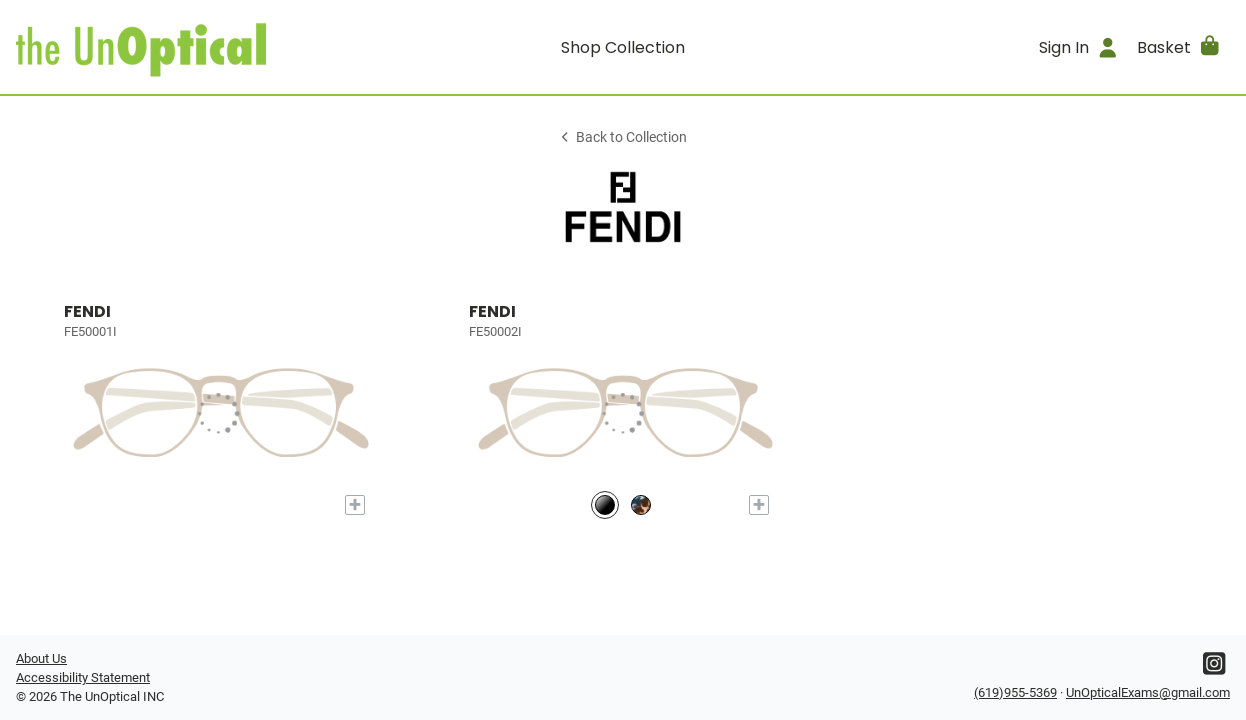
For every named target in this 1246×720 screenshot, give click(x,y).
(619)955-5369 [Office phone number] (1015, 692)
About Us (41, 658)
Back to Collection (623, 137)
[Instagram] (1214, 668)
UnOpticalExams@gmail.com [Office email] (1148, 692)
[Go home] (168, 47)
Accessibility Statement (83, 677)
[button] (1179, 47)
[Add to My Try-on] (355, 505)
